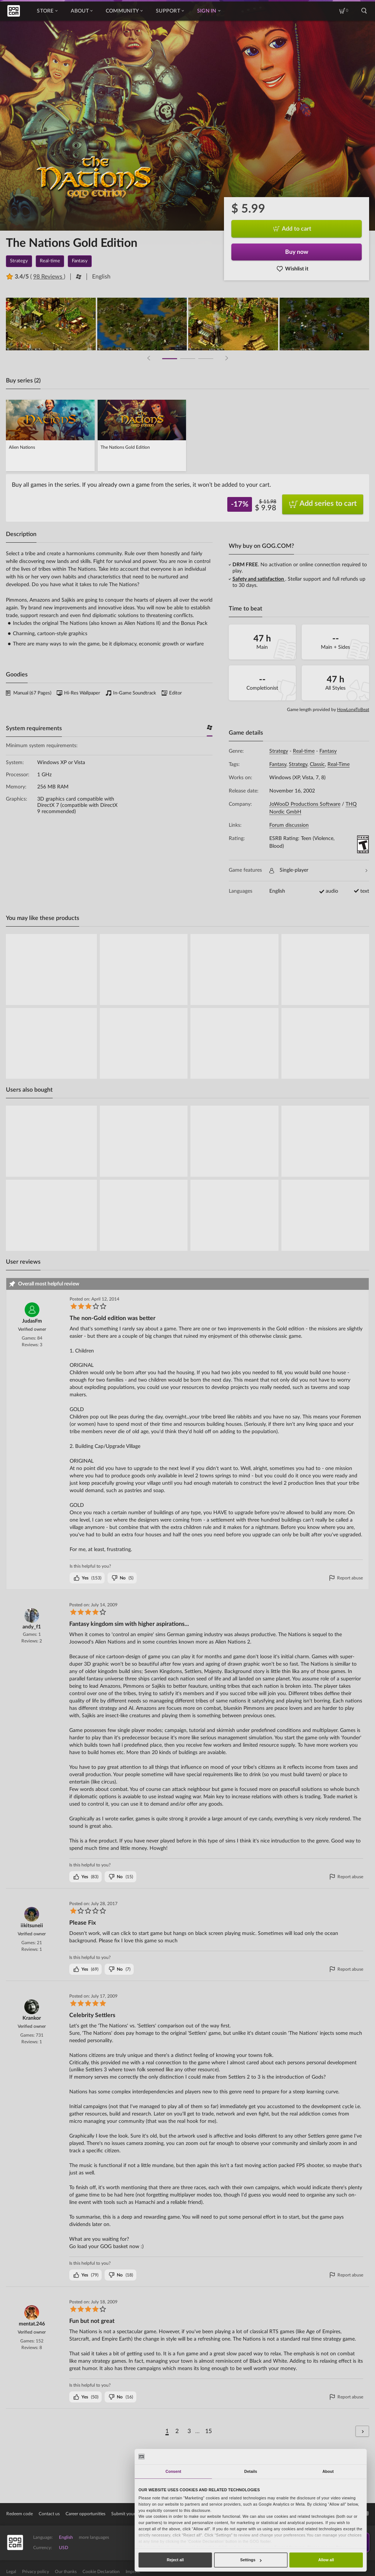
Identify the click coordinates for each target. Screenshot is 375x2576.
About (81, 11)
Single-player (318, 870)
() (87, 1578)
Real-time (304, 751)
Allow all (326, 2560)
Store (47, 11)
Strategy (278, 751)
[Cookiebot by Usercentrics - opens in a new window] (340, 2456)
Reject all (175, 2560)
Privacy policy (35, 2571)
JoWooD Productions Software (304, 804)
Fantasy (328, 751)
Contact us (49, 2514)
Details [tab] (250, 2471)
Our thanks (66, 2571)
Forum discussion (289, 825)
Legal (11, 2571)
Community (124, 11)
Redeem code (19, 2514)
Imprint (133, 2571)
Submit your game (129, 2514)
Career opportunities (85, 2514)
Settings (251, 2560)
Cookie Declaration (101, 2571)
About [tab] (328, 2471)
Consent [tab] (173, 2471)
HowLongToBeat (353, 709)
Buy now (296, 252)
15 (208, 2431)
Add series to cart (323, 504)
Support (170, 11)
